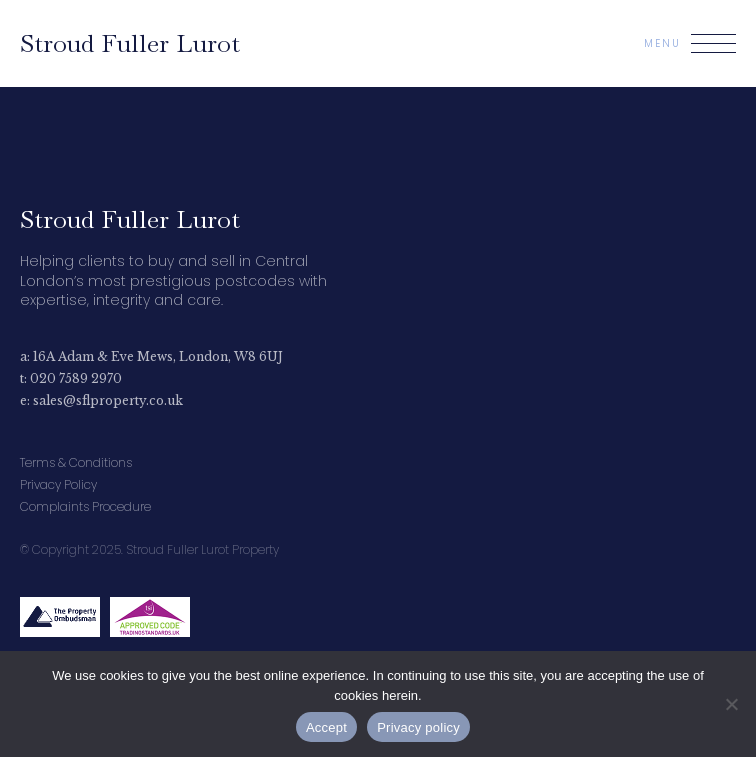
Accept (326, 727)
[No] (731, 704)
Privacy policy (418, 727)
